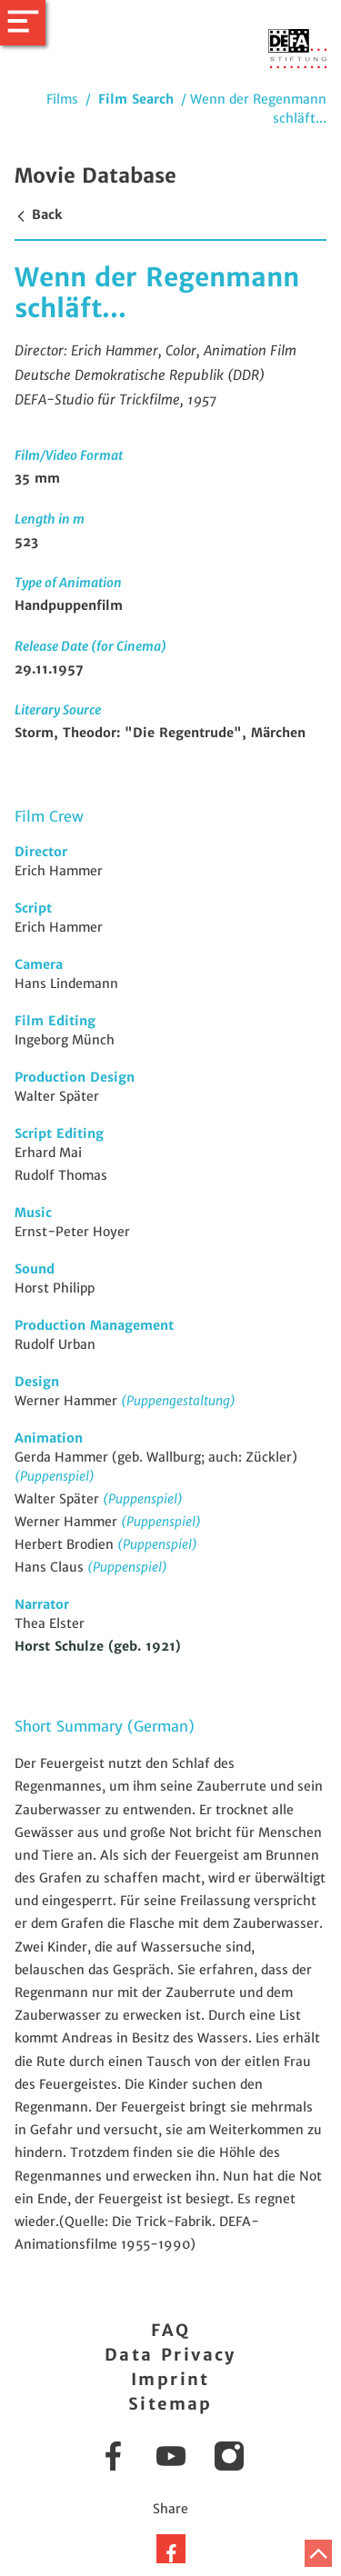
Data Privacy (170, 2354)
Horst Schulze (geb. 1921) (98, 1646)
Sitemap (170, 2403)
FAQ (170, 2330)
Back (38, 214)
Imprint (170, 2379)
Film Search (136, 99)
